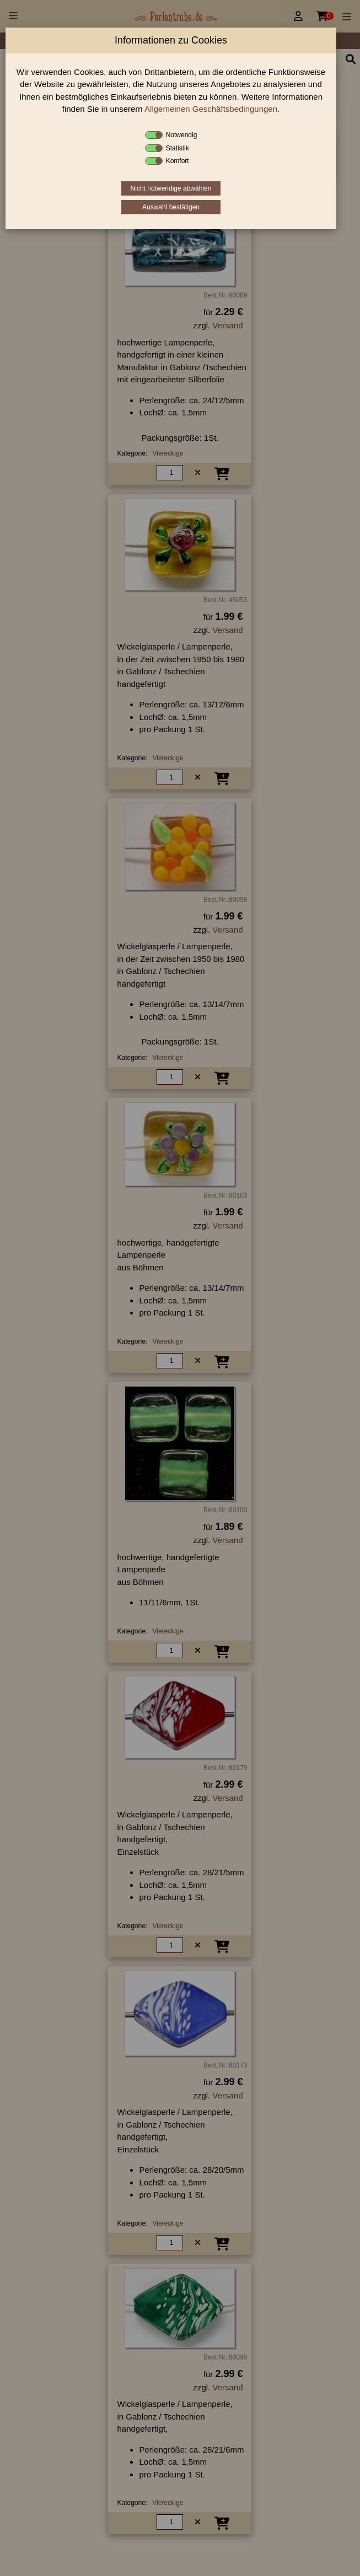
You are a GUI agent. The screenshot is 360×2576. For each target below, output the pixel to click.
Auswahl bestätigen (171, 207)
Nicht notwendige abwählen (171, 188)
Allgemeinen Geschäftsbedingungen (210, 108)
